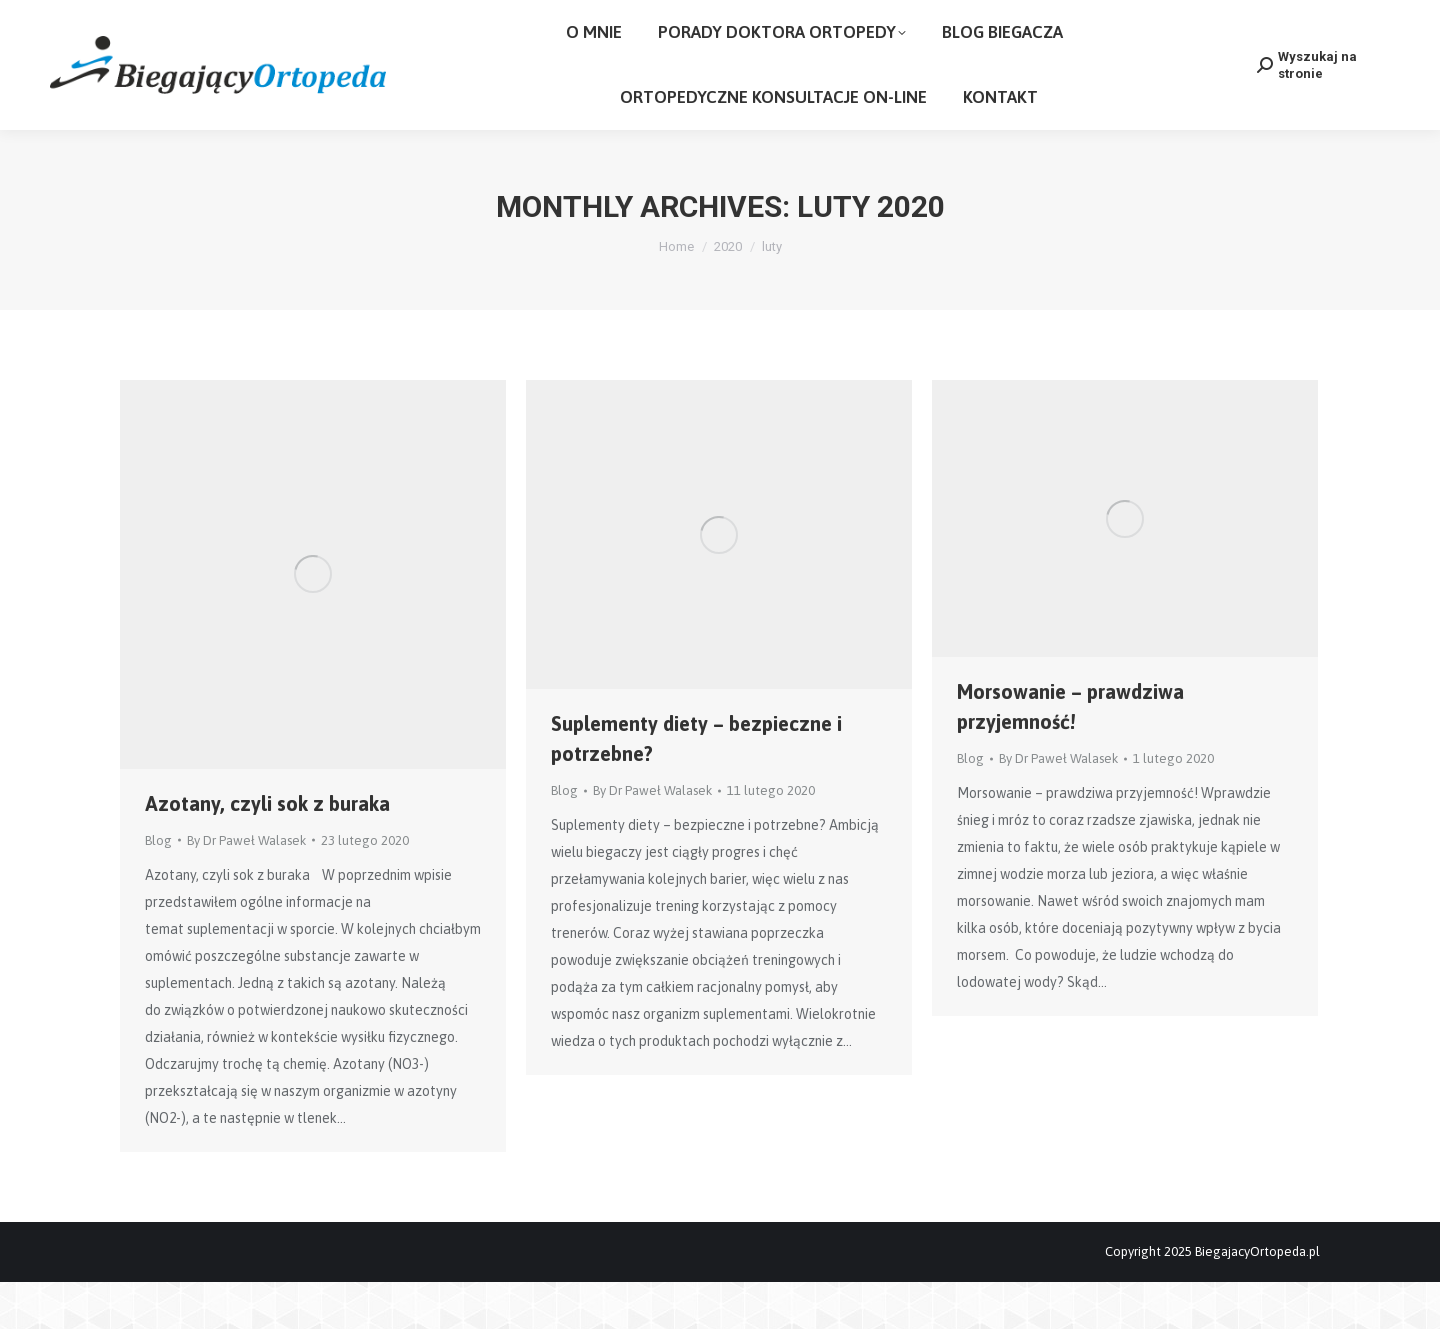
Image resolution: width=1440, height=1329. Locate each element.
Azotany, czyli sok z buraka (267, 850)
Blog (158, 887)
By (246, 887)
